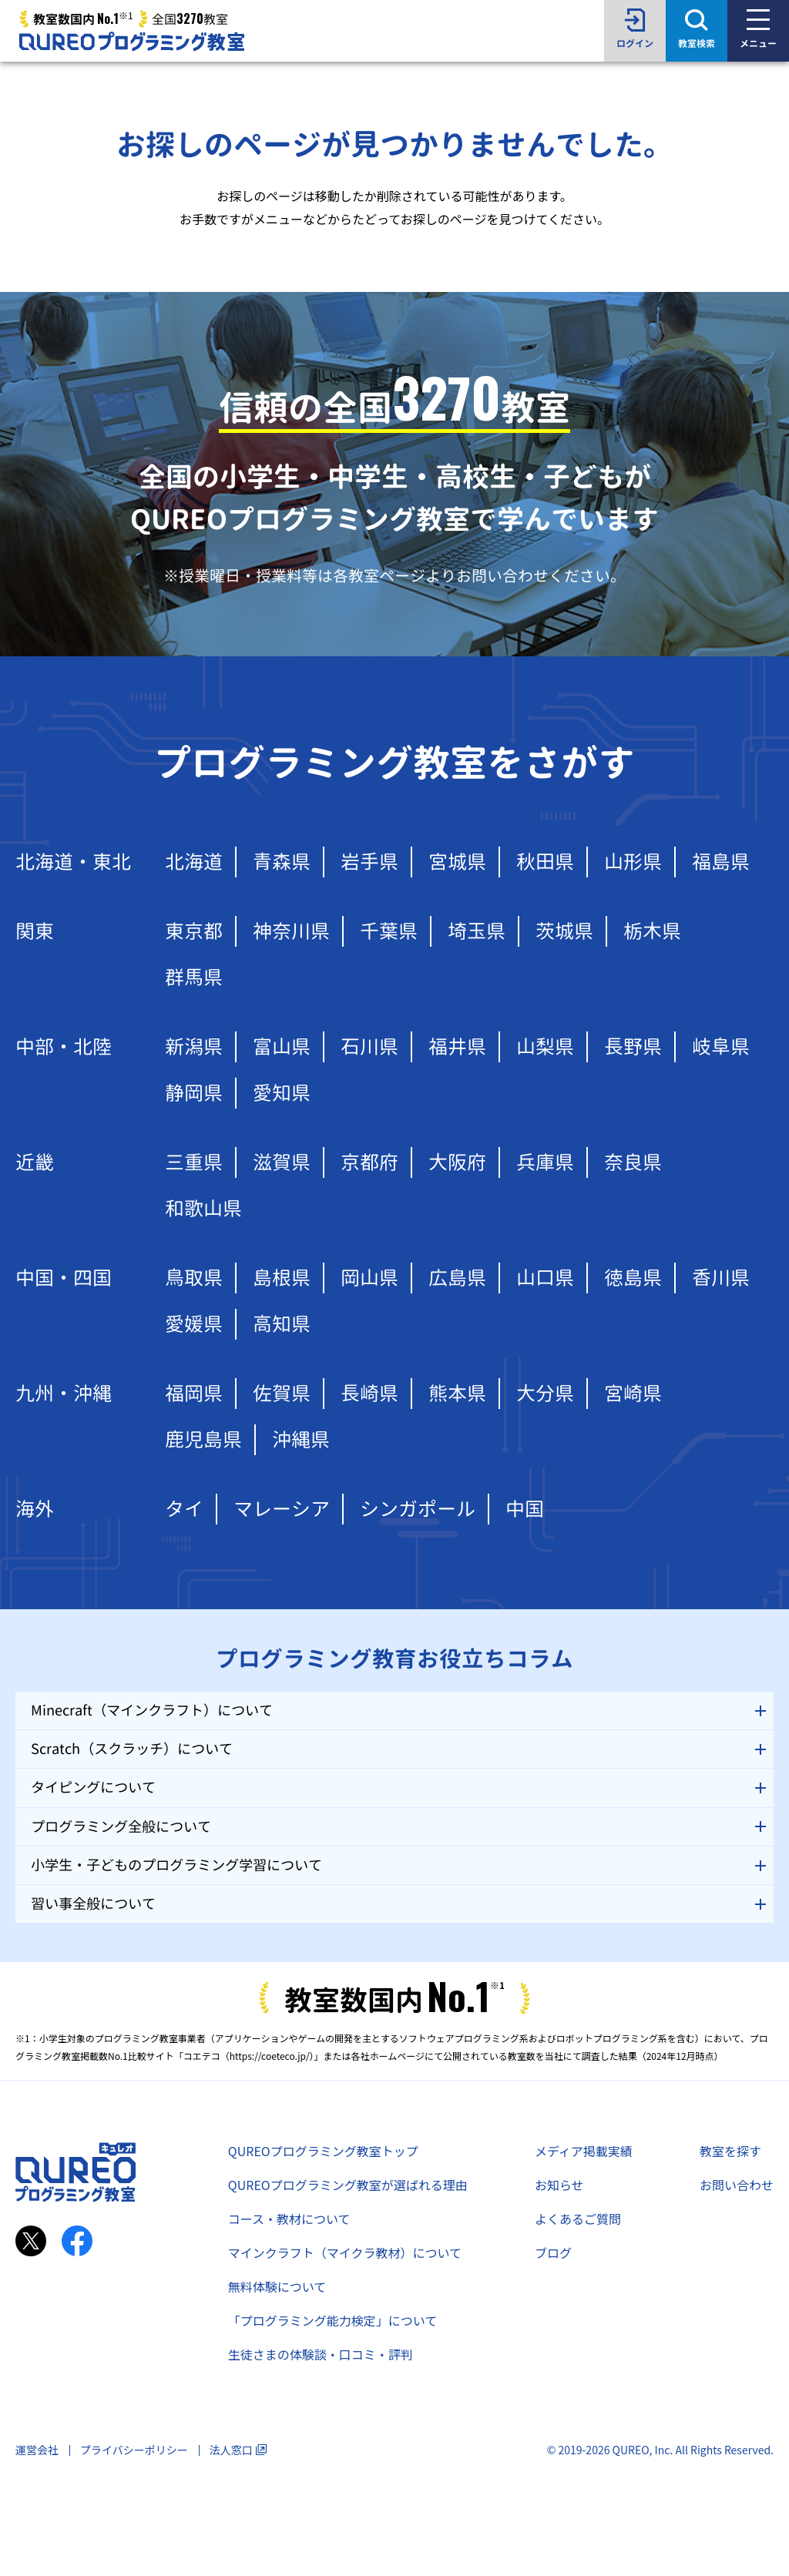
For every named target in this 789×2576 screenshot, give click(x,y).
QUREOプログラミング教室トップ (323, 2151)
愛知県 (282, 1092)
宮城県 (457, 861)
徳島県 (633, 1277)
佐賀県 (282, 1393)
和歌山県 (203, 1208)
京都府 (369, 1162)
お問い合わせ (737, 2184)
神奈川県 (291, 930)
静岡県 (194, 1092)
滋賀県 (282, 1162)
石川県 (369, 1046)
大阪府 (457, 1162)
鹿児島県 (203, 1439)
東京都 (194, 930)
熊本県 (457, 1393)
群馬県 (194, 977)
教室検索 (696, 43)
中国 (524, 1508)
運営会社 (37, 2449)
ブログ (553, 2252)
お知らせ (559, 2184)
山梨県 (545, 1046)
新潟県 (194, 1046)
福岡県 (194, 1393)
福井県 (457, 1046)
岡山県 (369, 1277)
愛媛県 (194, 1323)
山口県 (545, 1277)
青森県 (282, 861)
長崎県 (369, 1393)
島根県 (282, 1277)
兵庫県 (545, 1162)
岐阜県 (721, 1046)
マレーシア (281, 1508)
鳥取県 (194, 1277)
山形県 (633, 861)
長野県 (633, 1046)
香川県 (721, 1277)
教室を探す (730, 2151)
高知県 (282, 1323)
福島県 (721, 861)
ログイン (634, 43)
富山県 (282, 1046)
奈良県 (633, 1162)
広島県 (457, 1277)
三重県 (194, 1162)
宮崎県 (633, 1393)
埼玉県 (476, 930)
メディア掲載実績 (584, 2151)
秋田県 (545, 861)
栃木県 (652, 930)
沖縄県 (301, 1439)
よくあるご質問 (578, 2218)
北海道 (194, 861)
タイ (184, 1508)
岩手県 (369, 861)
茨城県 (564, 930)
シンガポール (417, 1508)
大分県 (545, 1393)
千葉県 (389, 930)
